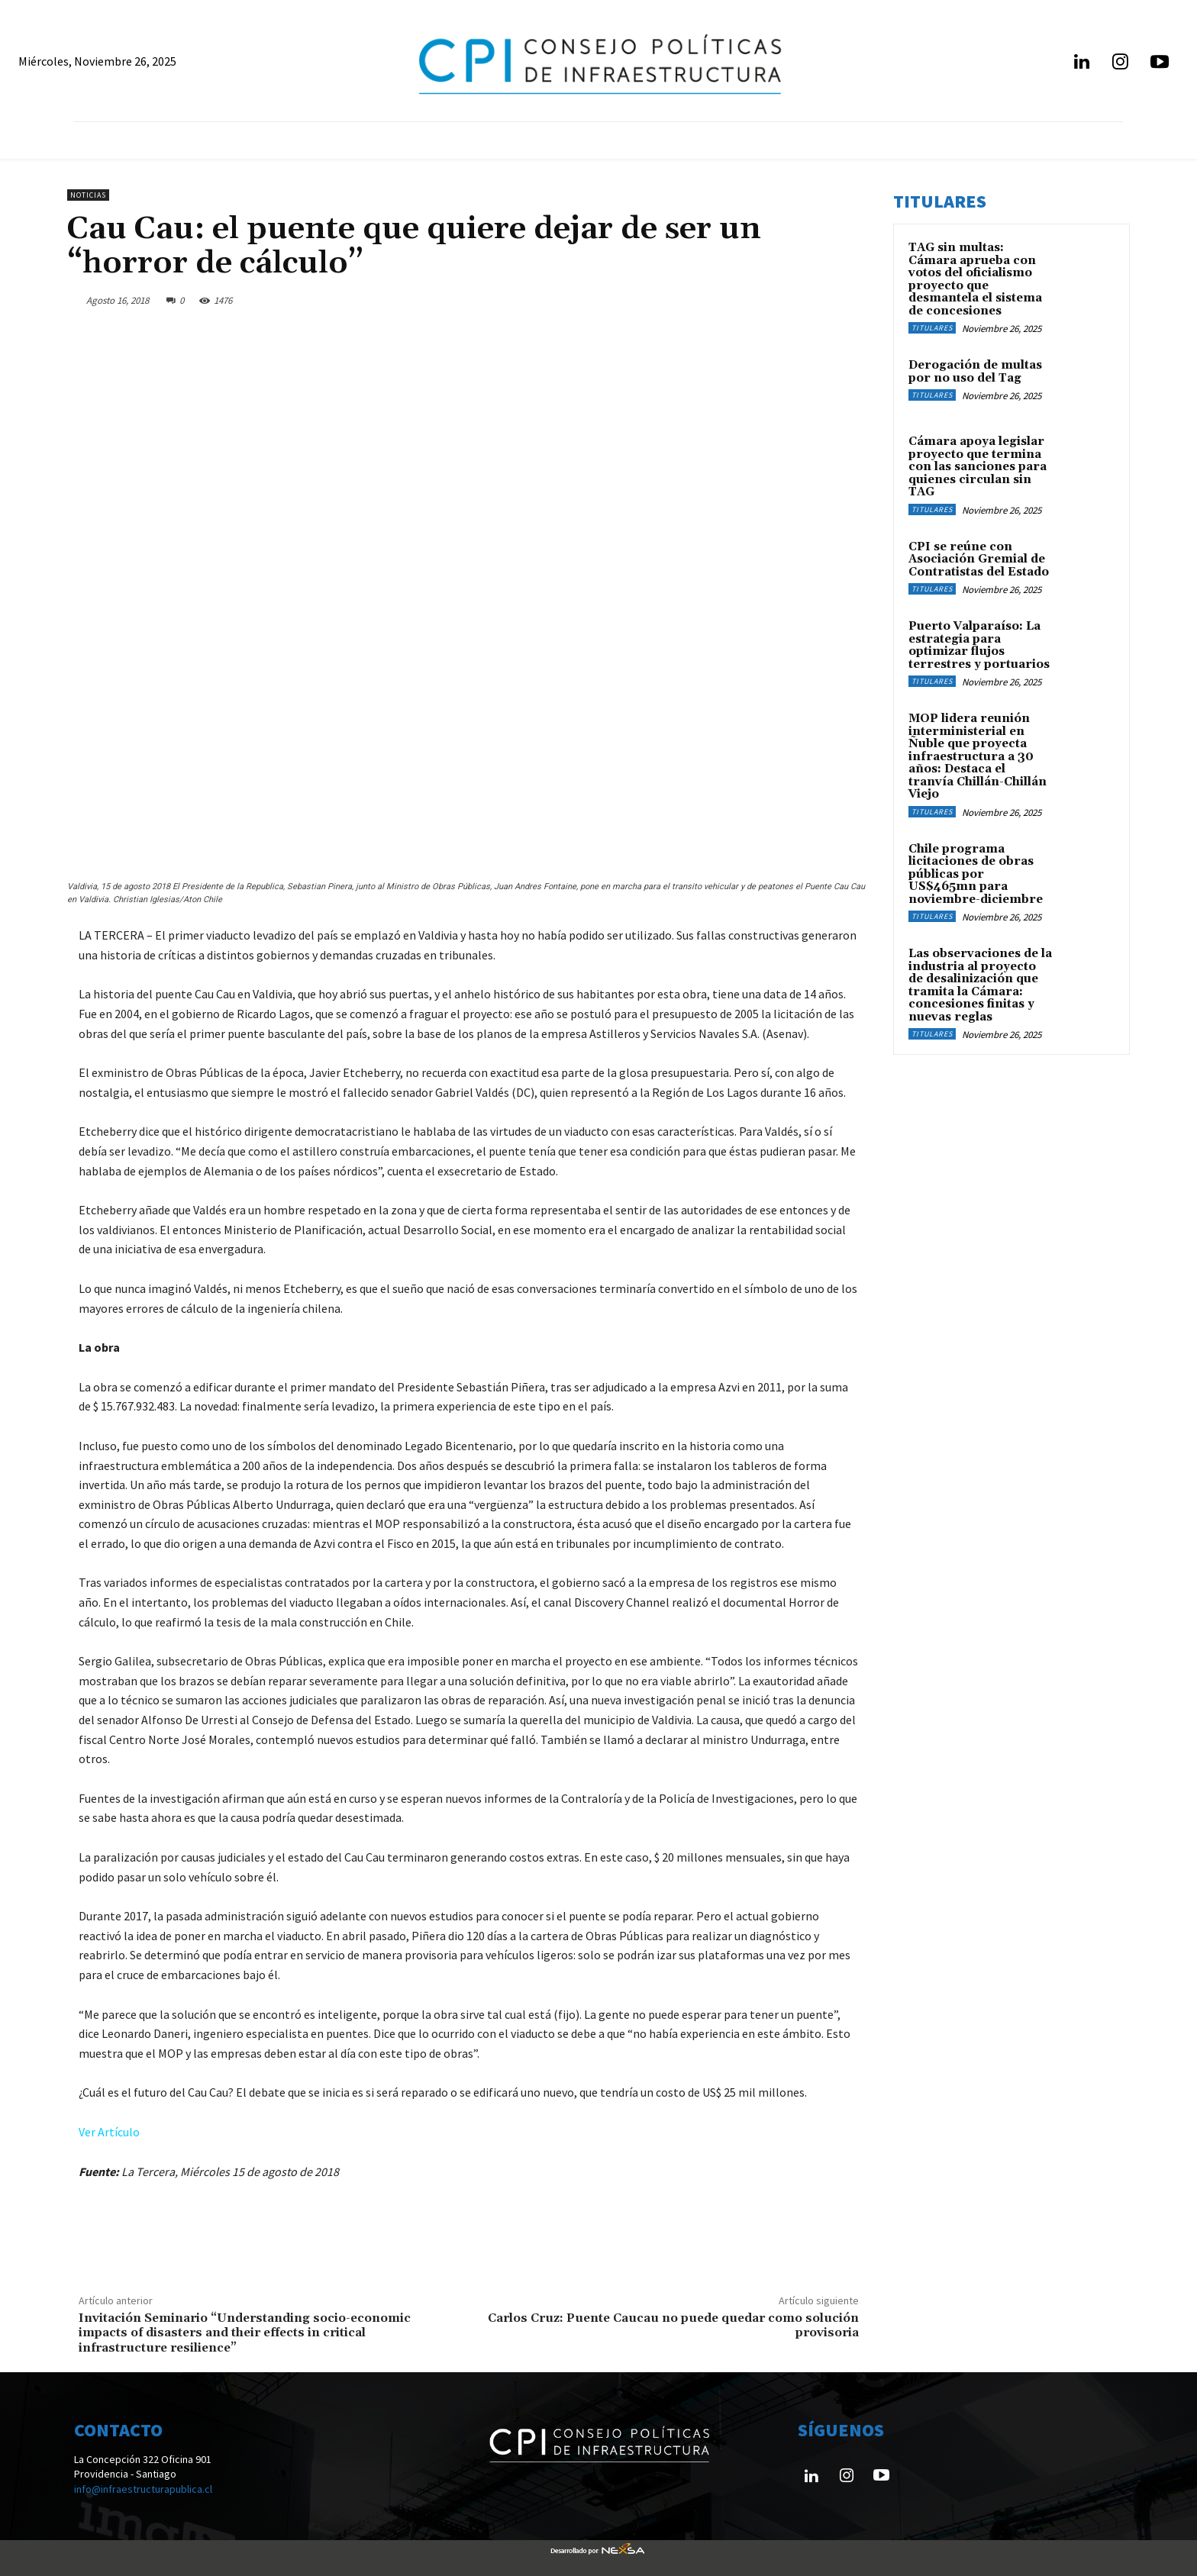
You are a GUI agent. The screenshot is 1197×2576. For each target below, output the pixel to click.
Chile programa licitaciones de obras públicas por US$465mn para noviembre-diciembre (975, 874)
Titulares (932, 328)
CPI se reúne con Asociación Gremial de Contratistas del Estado (978, 559)
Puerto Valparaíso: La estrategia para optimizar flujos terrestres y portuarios (979, 645)
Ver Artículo (109, 2131)
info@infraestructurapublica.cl (143, 2489)
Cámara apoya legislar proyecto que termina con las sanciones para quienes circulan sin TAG (977, 466)
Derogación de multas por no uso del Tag (975, 371)
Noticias (88, 195)
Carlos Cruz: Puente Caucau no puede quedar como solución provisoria (673, 2325)
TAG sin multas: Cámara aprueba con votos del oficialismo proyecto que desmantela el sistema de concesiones (975, 279)
